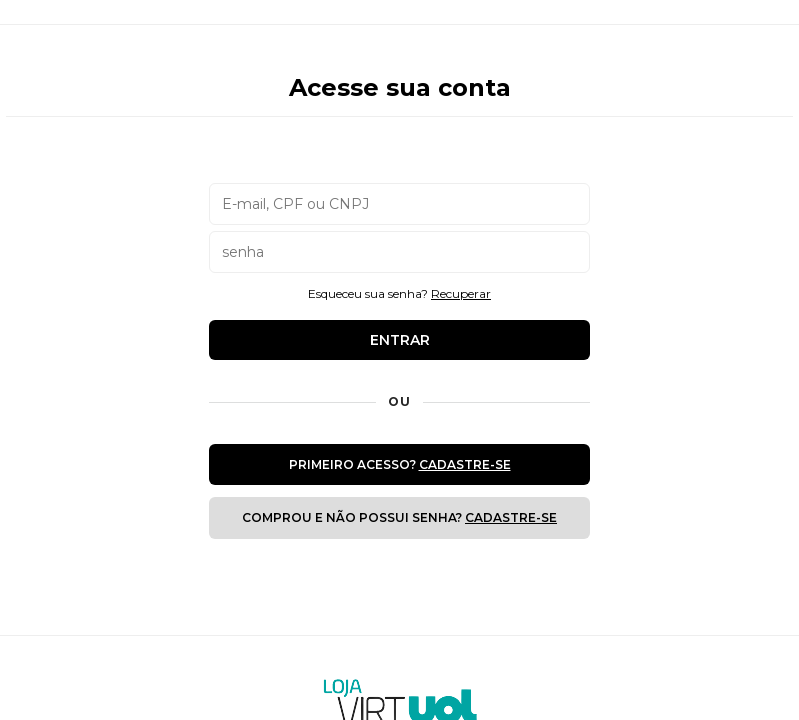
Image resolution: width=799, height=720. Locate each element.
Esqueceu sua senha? (399, 293)
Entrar (400, 340)
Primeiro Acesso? (400, 464)
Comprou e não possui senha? (399, 517)
